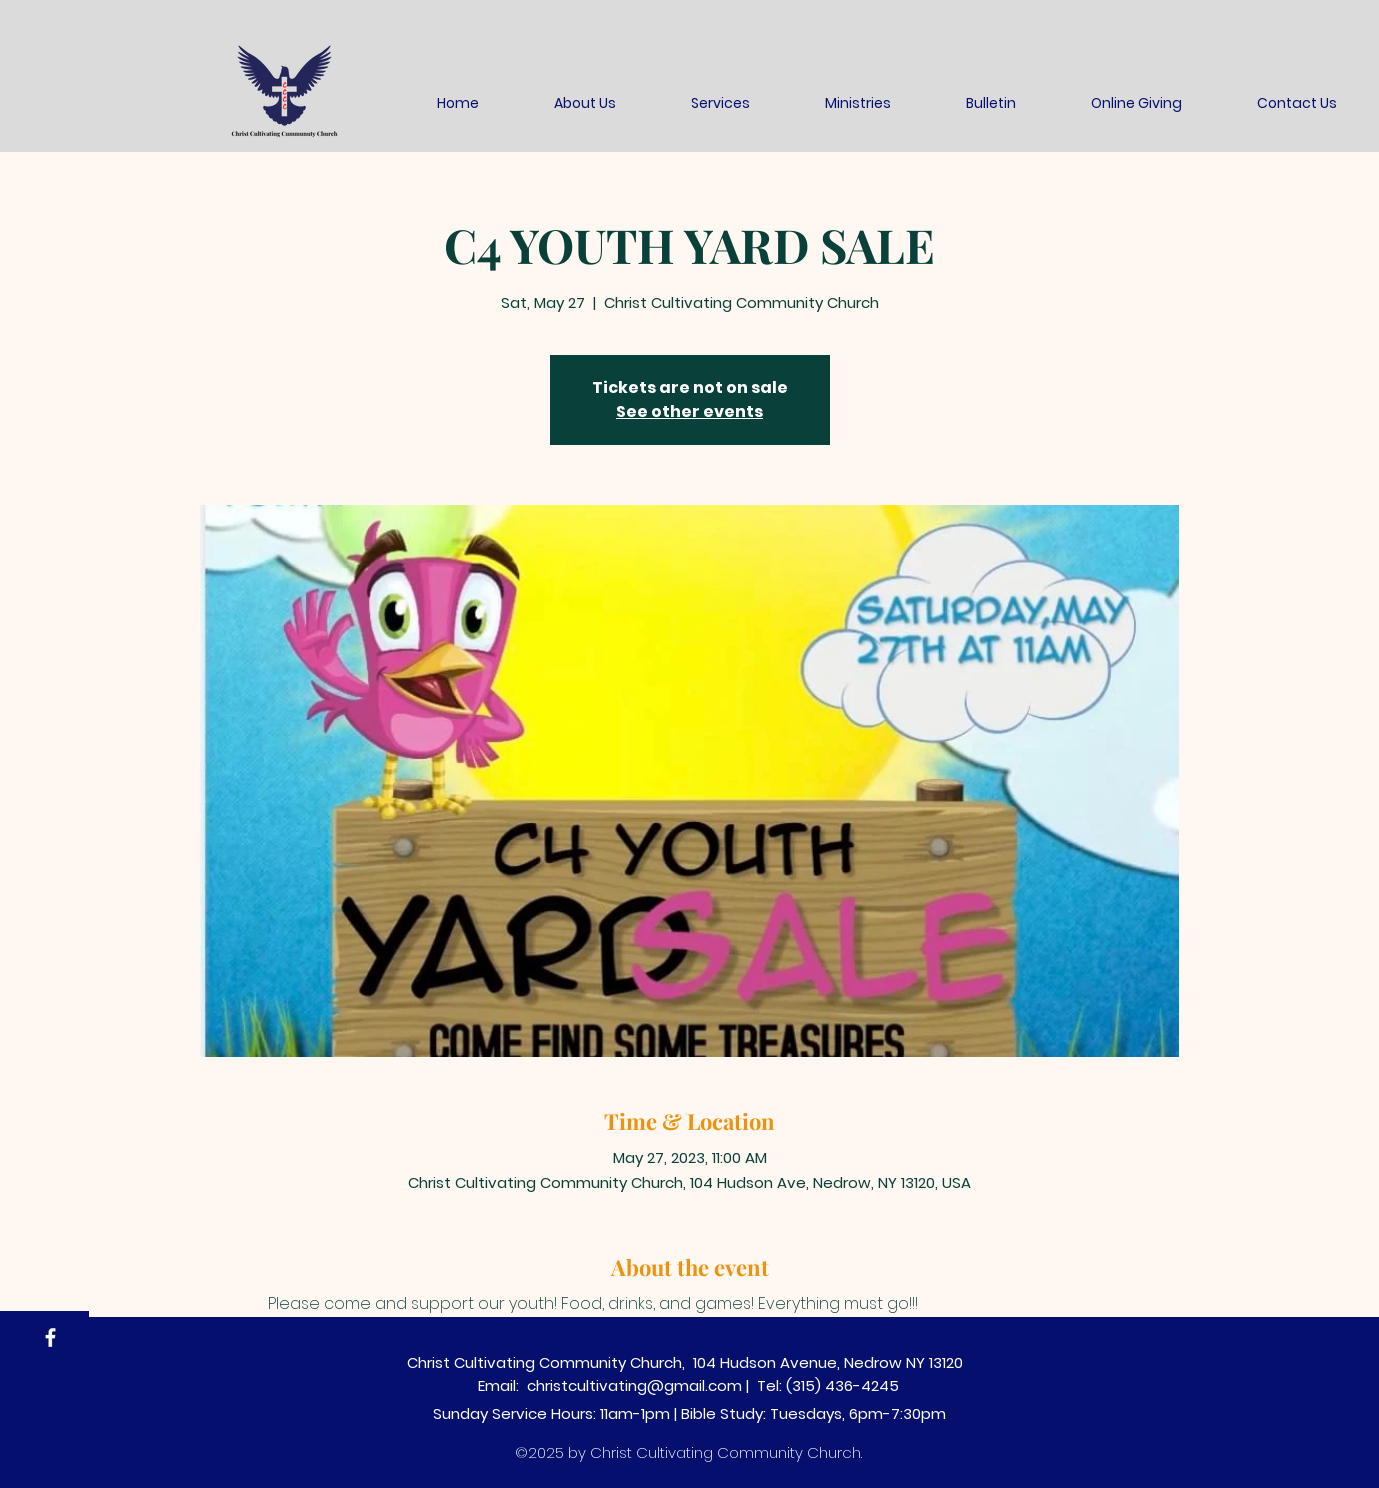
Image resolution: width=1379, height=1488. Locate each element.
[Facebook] (50, 1337)
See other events (689, 411)
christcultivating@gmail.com (634, 1385)
